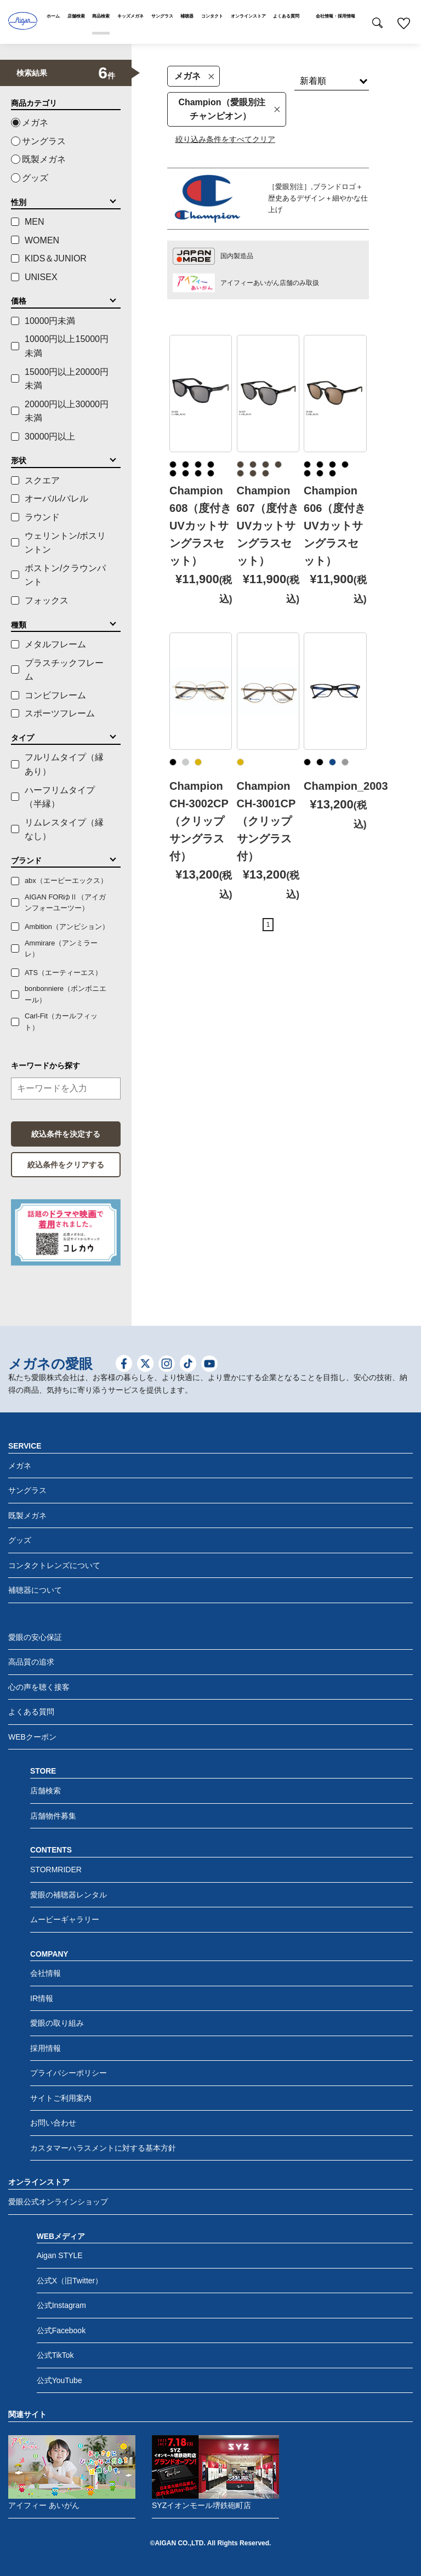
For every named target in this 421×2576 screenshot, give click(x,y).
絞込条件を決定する (65, 1134)
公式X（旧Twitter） (70, 2280)
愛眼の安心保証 (35, 1637)
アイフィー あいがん (71, 2472)
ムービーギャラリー (64, 1919)
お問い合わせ (53, 2122)
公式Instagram (61, 2305)
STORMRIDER (56, 1869)
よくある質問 (31, 1711)
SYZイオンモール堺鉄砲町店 (215, 2472)
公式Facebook (61, 2330)
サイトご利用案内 (61, 2098)
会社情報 (45, 1973)
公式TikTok (55, 2355)
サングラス (44, 141)
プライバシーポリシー (68, 2072)
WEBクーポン (32, 1736)
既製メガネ (44, 159)
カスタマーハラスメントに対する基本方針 (103, 2148)
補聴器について (35, 1590)
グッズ (35, 178)
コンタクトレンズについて (54, 1565)
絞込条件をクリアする (65, 1164)
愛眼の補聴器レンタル (68, 1894)
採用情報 (45, 2048)
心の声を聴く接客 (39, 1687)
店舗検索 (45, 1790)
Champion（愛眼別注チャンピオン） (229, 109)
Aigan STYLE (60, 2255)
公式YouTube (59, 2380)
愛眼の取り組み (57, 2023)
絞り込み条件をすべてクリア (225, 139)
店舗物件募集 (53, 1815)
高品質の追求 (31, 1661)
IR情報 (41, 1998)
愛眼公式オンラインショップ (58, 2201)
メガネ (194, 76)
